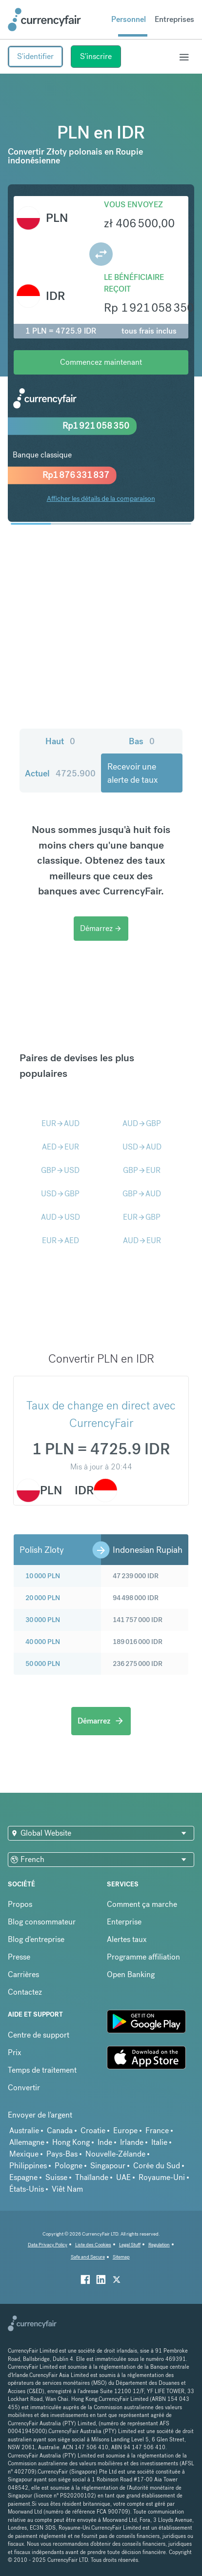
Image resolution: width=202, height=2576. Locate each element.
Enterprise (124, 1922)
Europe (125, 2130)
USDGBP (60, 1194)
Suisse (56, 2177)
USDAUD (142, 1147)
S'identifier (35, 56)
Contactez (25, 1992)
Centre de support (38, 2035)
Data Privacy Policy (47, 2244)
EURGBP (142, 1217)
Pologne (68, 2165)
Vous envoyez (133, 204)
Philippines (28, 2165)
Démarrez (101, 928)
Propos (20, 1904)
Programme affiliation (143, 1957)
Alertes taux (127, 1939)
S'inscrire (96, 56)
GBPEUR (142, 1170)
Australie (24, 2130)
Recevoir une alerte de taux (132, 773)
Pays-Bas (62, 2154)
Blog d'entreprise (36, 1939)
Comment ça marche (142, 1904)
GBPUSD (60, 1170)
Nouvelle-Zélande (115, 2154)
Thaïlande (91, 2177)
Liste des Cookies (93, 2244)
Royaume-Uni (162, 2177)
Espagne (23, 2177)
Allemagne (26, 2142)
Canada (60, 2130)
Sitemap (121, 2257)
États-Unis (26, 2189)
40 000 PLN (42, 1641)
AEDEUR (60, 1147)
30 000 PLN (42, 1619)
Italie (159, 2142)
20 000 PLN (42, 1597)
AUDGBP (141, 1123)
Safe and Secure (88, 2257)
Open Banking (131, 1974)
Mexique (24, 2154)
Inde (105, 2142)
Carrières (23, 1974)
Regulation (159, 2244)
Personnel (128, 19)
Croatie (93, 2130)
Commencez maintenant (101, 362)
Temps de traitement (42, 2070)
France (157, 2130)
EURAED (60, 1240)
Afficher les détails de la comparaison (101, 498)
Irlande (131, 2142)
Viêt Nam (67, 2189)
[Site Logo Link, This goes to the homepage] (44, 19)
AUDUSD (60, 1217)
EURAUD (60, 1123)
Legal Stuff (130, 2244)
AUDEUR (142, 1240)
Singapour (107, 2165)
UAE (123, 2177)
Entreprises (174, 19)
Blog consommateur (42, 1922)
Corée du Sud (156, 2165)
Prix (14, 2052)
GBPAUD (141, 1194)
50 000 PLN (42, 1663)
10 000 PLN (42, 1575)
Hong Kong (71, 2142)
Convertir (24, 2087)
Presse (19, 1957)
